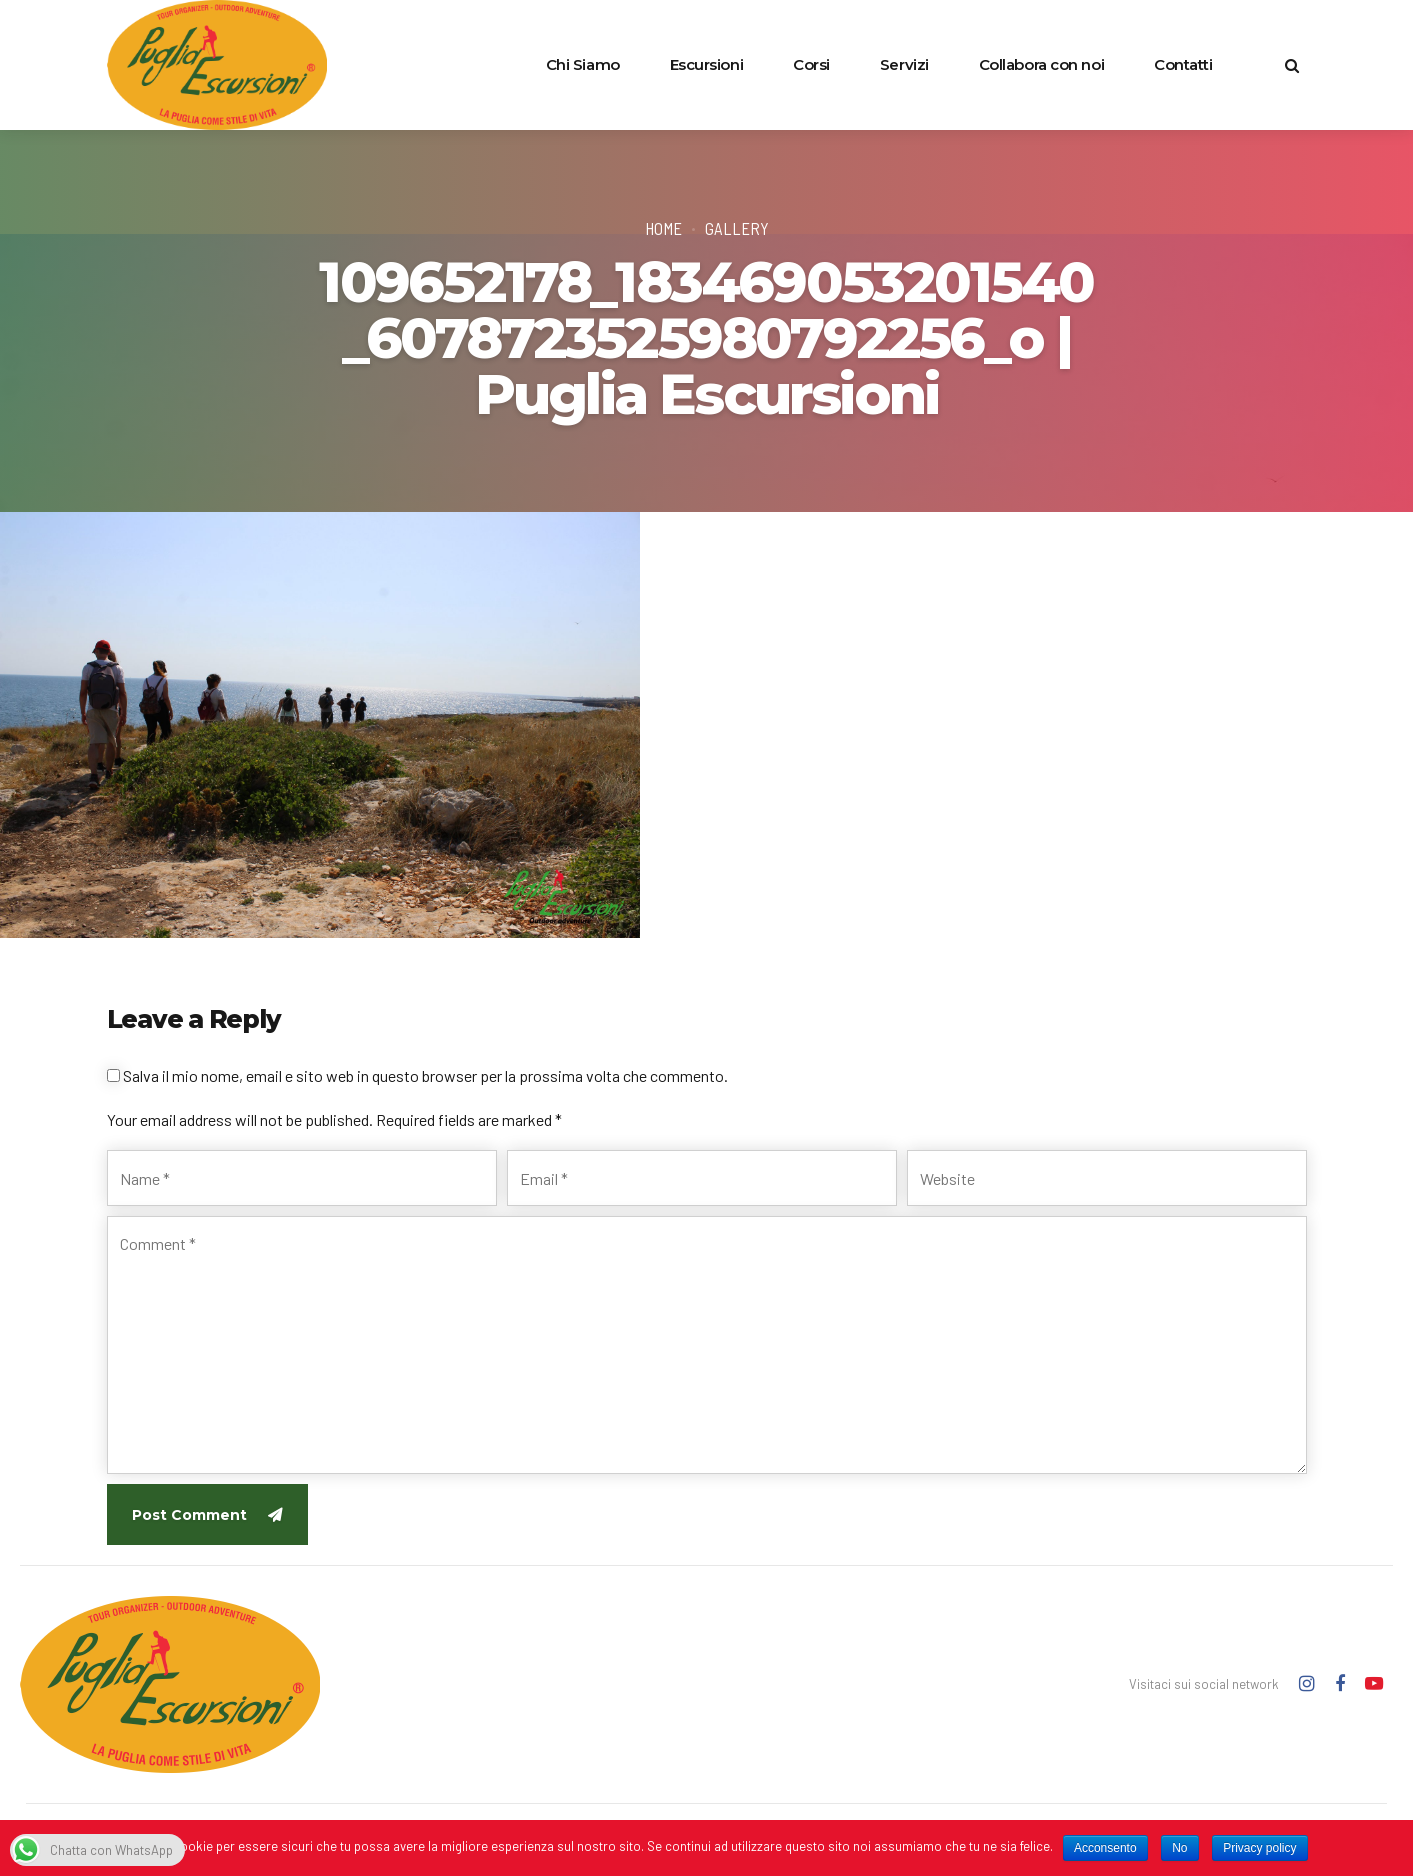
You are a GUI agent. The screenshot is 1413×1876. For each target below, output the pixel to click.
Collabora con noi (1041, 64)
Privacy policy (1259, 1848)
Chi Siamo (583, 64)
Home (663, 228)
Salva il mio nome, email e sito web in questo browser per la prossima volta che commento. (425, 1075)
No (1179, 1848)
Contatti (1183, 64)
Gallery (737, 228)
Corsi (811, 64)
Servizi (904, 64)
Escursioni (707, 64)
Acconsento (1105, 1848)
